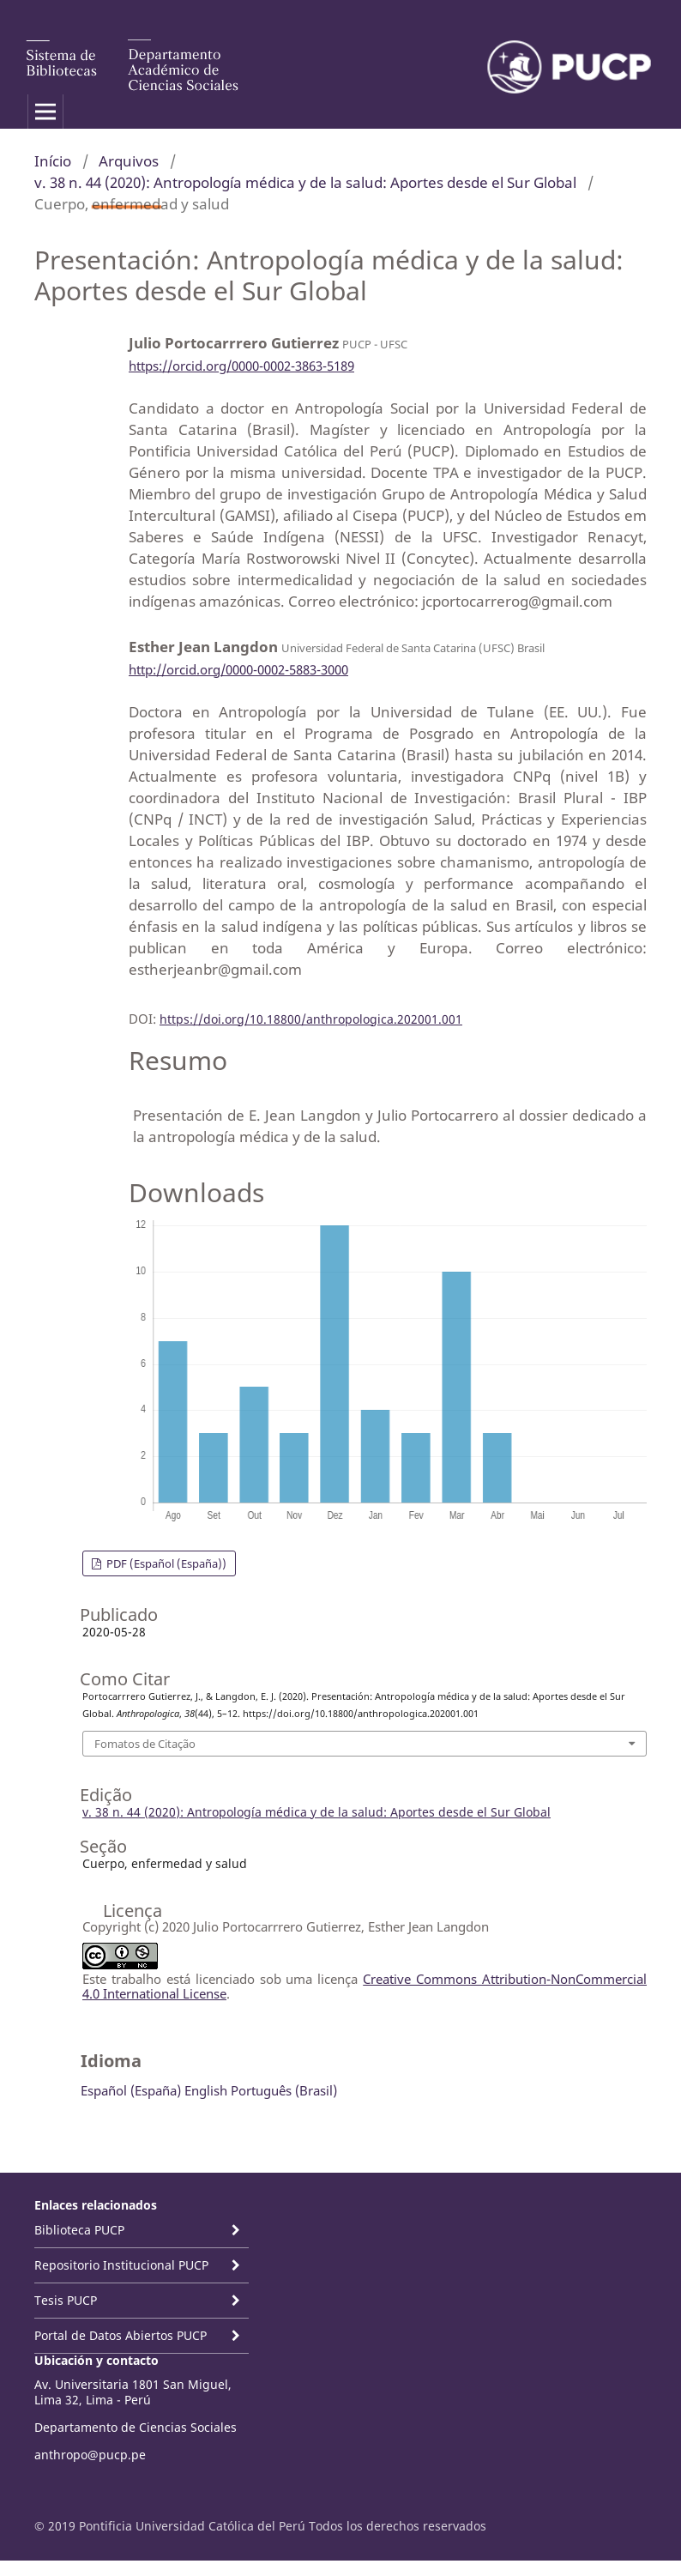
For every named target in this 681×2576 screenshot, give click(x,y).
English (205, 2090)
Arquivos (129, 161)
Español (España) (131, 2090)
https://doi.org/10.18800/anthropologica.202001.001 (311, 1019)
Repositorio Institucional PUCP (121, 2265)
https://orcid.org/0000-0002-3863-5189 (241, 365)
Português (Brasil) (284, 2090)
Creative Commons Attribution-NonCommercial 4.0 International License (364, 1986)
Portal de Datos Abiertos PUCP (120, 2335)
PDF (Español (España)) (165, 1563)
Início (52, 161)
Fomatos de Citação (145, 1743)
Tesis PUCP (65, 2300)
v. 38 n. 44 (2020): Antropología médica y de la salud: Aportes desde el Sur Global (305, 182)
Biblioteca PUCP (79, 2230)
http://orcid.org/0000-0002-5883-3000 (238, 669)
